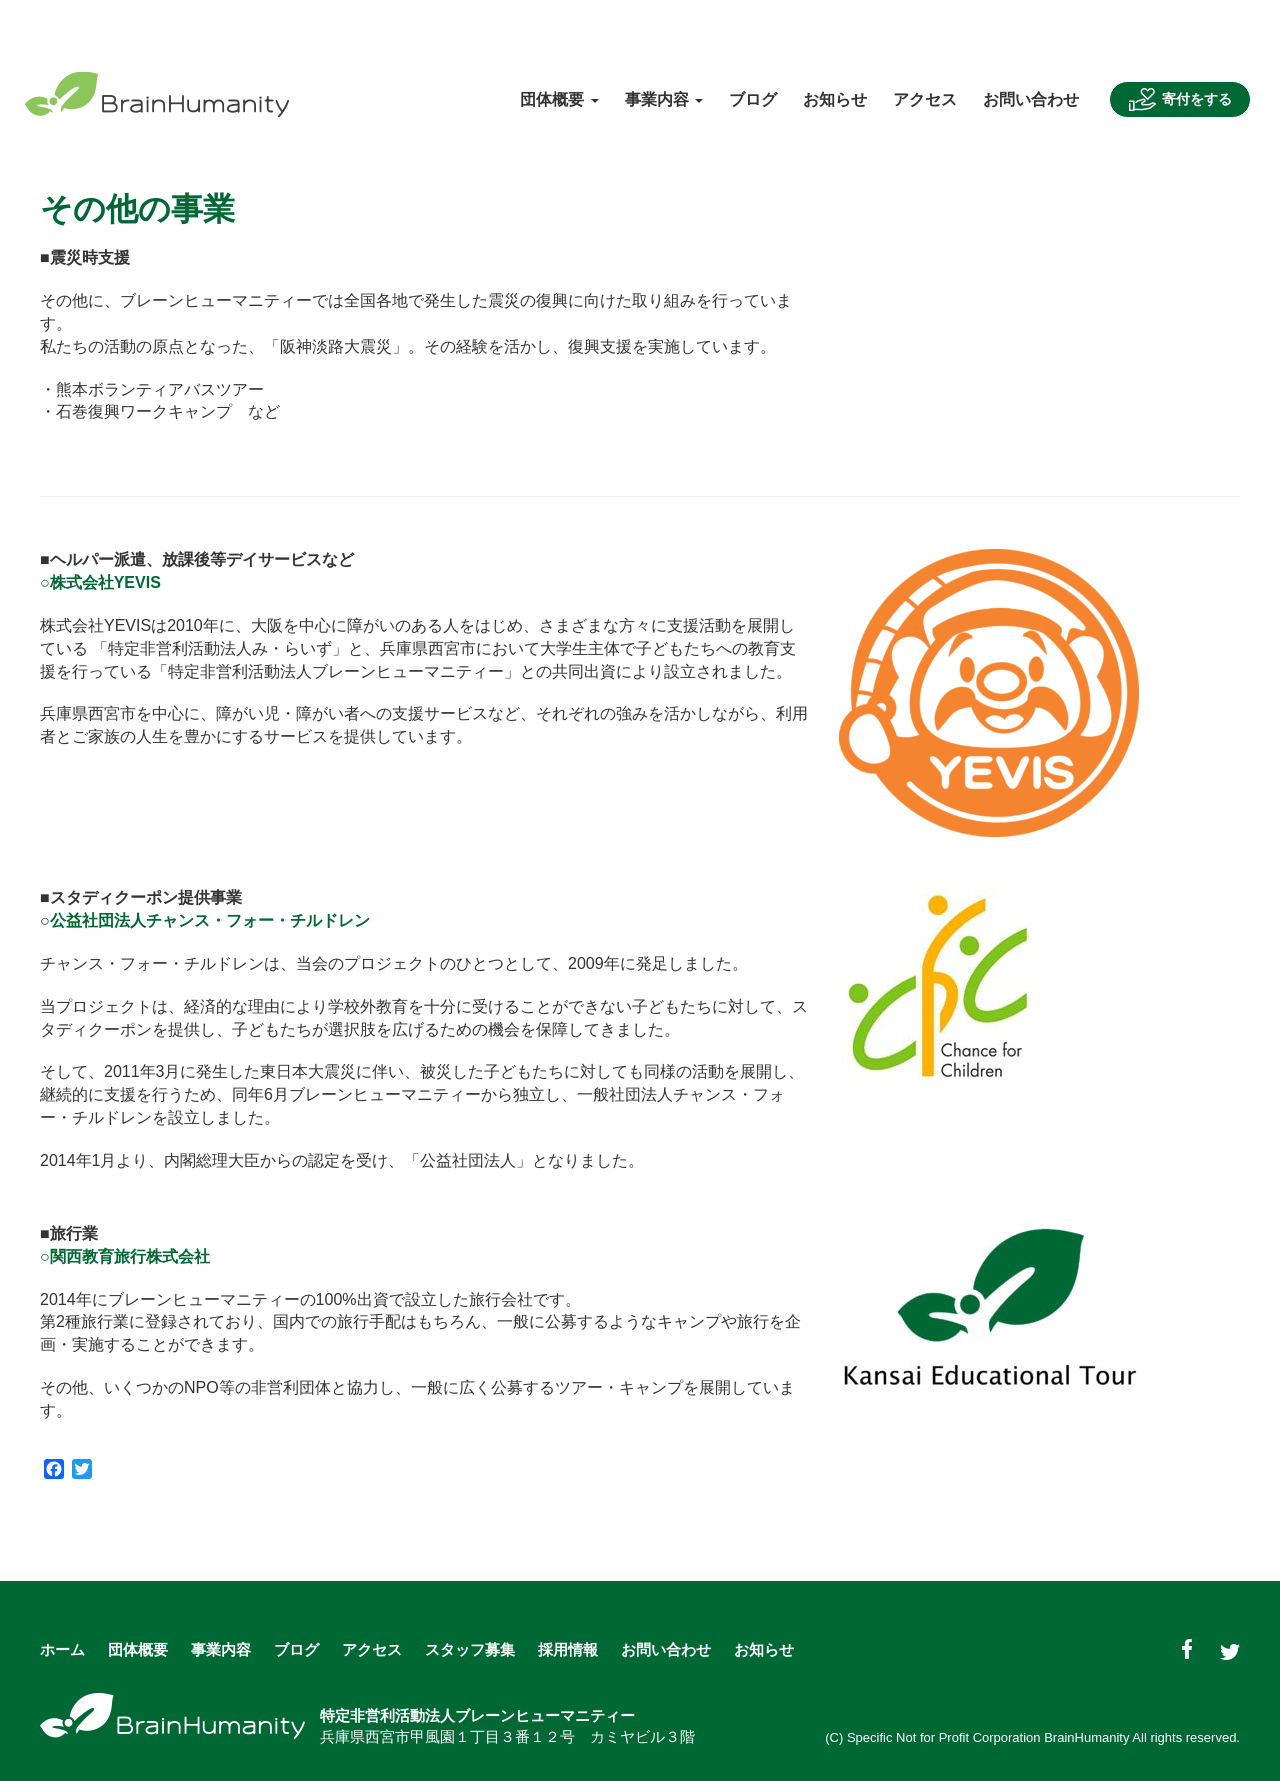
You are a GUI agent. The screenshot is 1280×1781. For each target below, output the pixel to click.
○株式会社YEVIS (100, 582)
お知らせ (835, 99)
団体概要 (138, 1649)
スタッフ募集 (470, 1649)
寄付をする (1180, 99)
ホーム (62, 1649)
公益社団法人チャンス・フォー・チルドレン (210, 920)
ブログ (753, 99)
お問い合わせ (1031, 99)
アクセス (925, 99)
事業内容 (221, 1649)
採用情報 (568, 1649)
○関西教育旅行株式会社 (125, 1256)
